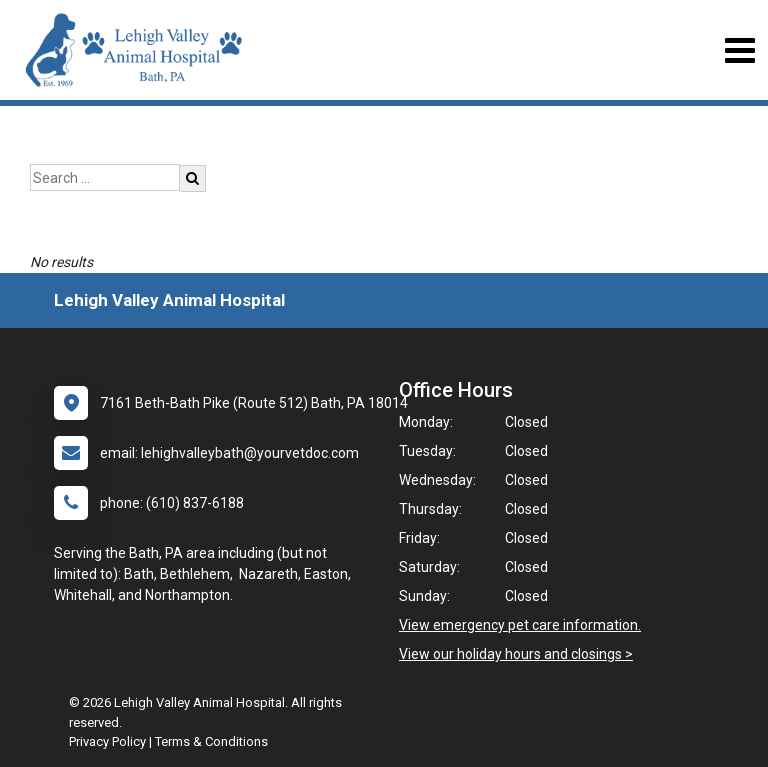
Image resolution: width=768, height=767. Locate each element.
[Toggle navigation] (739, 50)
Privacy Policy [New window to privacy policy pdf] (107, 741)
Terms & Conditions (211, 741)
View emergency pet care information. (520, 625)
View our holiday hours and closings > (516, 654)
